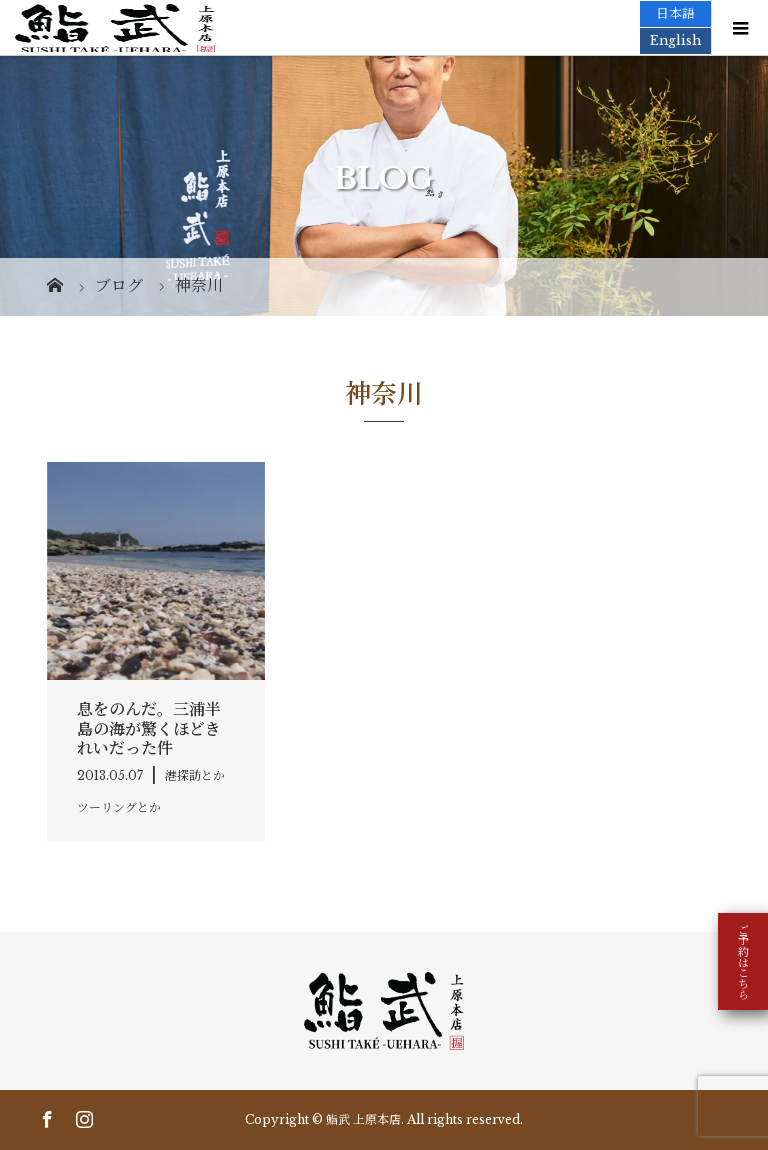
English (675, 40)
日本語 (675, 13)
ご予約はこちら (743, 961)
